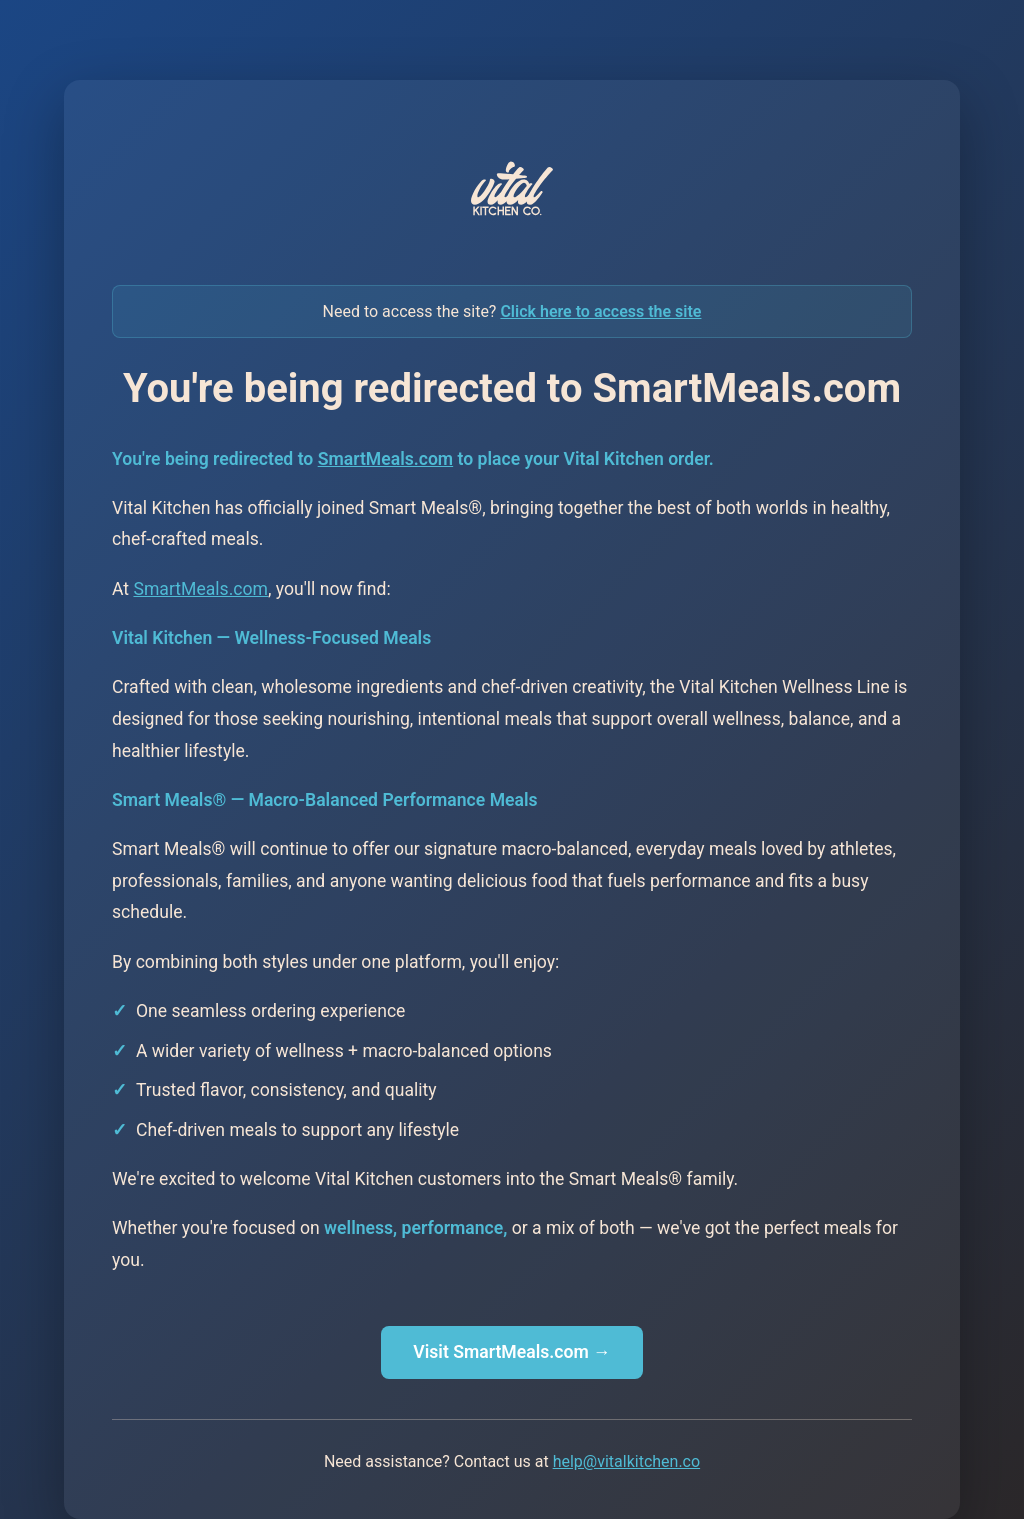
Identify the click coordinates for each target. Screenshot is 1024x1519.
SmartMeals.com (385, 459)
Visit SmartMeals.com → (511, 1352)
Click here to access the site (600, 311)
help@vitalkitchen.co (626, 1461)
